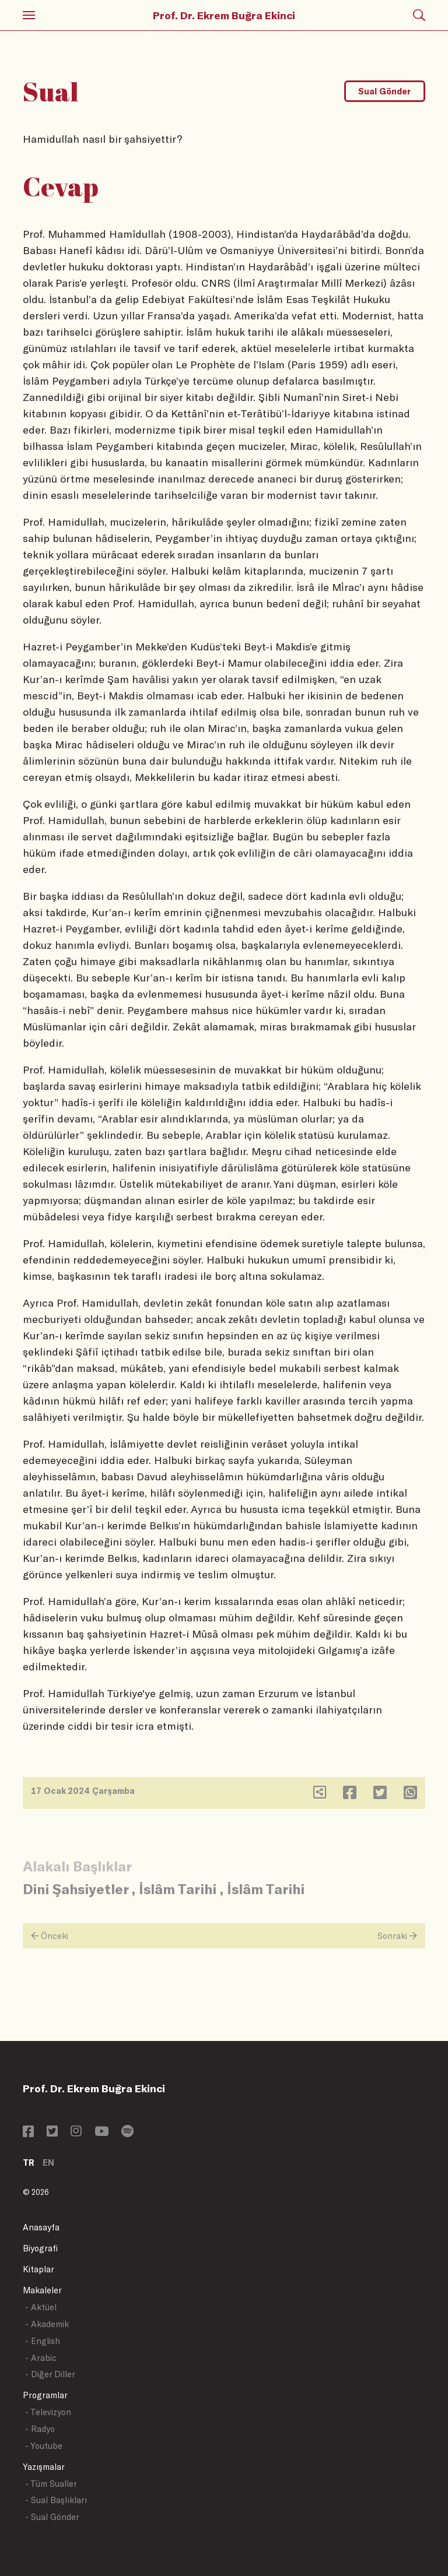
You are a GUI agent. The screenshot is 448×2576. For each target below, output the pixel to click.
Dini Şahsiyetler (75, 1888)
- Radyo (40, 2429)
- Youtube (43, 2446)
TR (28, 2162)
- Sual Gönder (52, 2517)
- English (42, 2341)
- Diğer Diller (50, 2374)
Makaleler (42, 2290)
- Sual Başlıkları (56, 2500)
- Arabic (41, 2358)
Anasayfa (41, 2227)
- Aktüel (41, 2307)
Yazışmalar (44, 2467)
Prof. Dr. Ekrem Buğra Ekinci (224, 15)
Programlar (45, 2395)
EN (48, 2162)
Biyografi (40, 2248)
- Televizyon (48, 2412)
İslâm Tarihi (177, 1888)
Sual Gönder (384, 91)
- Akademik (47, 2324)
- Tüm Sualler (51, 2484)
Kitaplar (38, 2269)
